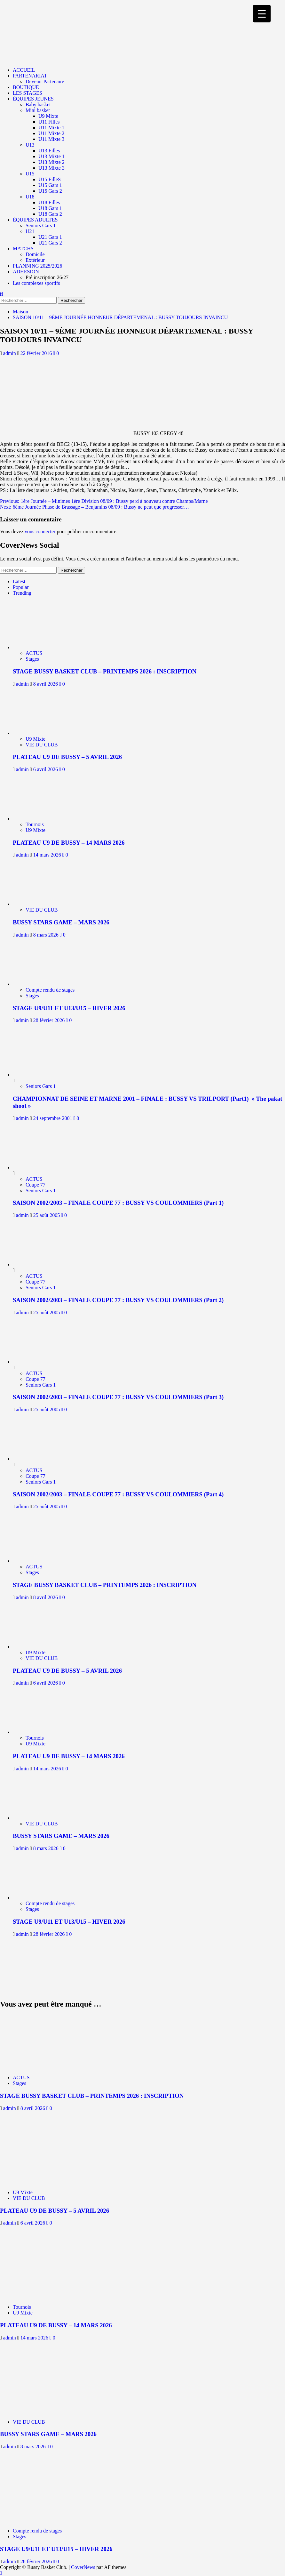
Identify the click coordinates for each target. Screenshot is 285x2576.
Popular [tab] (21, 587)
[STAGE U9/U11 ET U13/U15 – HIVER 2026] (41, 984)
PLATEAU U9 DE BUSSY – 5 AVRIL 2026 (67, 756)
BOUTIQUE (26, 87)
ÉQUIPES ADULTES (35, 219)
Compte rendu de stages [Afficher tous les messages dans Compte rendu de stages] (50, 990)
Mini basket (38, 110)
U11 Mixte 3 (51, 139)
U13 (30, 145)
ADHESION (26, 271)
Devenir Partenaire (45, 81)
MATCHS (23, 248)
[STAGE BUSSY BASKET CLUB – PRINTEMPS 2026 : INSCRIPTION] (41, 647)
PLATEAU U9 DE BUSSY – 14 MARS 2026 (69, 842)
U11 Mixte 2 (51, 133)
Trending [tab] (22, 593)
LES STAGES (27, 93)
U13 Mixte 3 (51, 168)
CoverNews (83, 2567)
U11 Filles (49, 122)
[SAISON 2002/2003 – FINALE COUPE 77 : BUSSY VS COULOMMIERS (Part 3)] (37, 1361)
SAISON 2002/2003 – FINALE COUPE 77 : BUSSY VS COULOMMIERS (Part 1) (118, 1202)
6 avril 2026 (46, 769)
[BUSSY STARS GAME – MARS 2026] (41, 904)
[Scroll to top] (1, 2573)
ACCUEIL (24, 70)
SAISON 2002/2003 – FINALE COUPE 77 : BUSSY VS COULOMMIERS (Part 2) (118, 1300)
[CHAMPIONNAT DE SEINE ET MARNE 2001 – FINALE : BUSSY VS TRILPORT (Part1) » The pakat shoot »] (37, 1074)
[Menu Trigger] (262, 13)
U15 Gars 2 (50, 191)
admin (10, 353)
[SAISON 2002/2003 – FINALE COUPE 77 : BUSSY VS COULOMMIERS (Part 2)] (37, 1264)
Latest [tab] (19, 581)
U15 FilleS (49, 179)
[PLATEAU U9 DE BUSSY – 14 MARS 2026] (41, 818)
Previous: (104, 501)
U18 (30, 196)
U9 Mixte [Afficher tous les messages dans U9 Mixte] (35, 739)
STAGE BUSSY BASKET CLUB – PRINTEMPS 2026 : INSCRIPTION (104, 671)
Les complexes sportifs (36, 283)
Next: (94, 507)
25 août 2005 (47, 1215)
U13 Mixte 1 (51, 156)
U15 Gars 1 (50, 185)
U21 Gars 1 (50, 237)
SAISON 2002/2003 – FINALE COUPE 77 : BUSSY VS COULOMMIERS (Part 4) (118, 1494)
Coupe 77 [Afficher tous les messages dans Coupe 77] (35, 1184)
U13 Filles (49, 150)
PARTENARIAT (30, 75)
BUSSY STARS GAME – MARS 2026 (61, 922)
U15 (30, 173)
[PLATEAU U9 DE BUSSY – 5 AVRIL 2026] (41, 733)
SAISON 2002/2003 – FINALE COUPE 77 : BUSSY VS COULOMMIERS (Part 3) (118, 1397)
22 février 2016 (36, 353)
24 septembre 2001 (53, 1118)
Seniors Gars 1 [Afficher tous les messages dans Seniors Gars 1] (41, 1086)
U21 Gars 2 (50, 243)
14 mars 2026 (47, 854)
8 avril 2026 (46, 684)
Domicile (35, 254)
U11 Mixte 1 (51, 127)
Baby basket (38, 104)
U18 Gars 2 (50, 214)
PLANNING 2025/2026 (37, 266)
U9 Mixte (48, 116)
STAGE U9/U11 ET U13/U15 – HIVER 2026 (69, 1008)
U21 (30, 231)
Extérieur (35, 260)
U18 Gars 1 (50, 208)
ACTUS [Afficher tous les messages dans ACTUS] (34, 653)
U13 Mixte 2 (51, 162)
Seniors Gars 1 (41, 225)
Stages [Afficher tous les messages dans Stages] (32, 659)
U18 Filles (49, 202)
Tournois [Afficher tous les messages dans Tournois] (35, 824)
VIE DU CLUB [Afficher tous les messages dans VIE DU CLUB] (42, 744)
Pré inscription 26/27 (47, 277)
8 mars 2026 (46, 935)
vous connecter (40, 531)
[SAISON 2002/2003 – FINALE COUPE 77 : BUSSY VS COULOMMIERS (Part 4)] (37, 1458)
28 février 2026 (49, 1020)
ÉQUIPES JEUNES (33, 98)
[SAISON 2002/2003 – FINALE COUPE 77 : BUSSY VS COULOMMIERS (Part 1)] (37, 1167)
